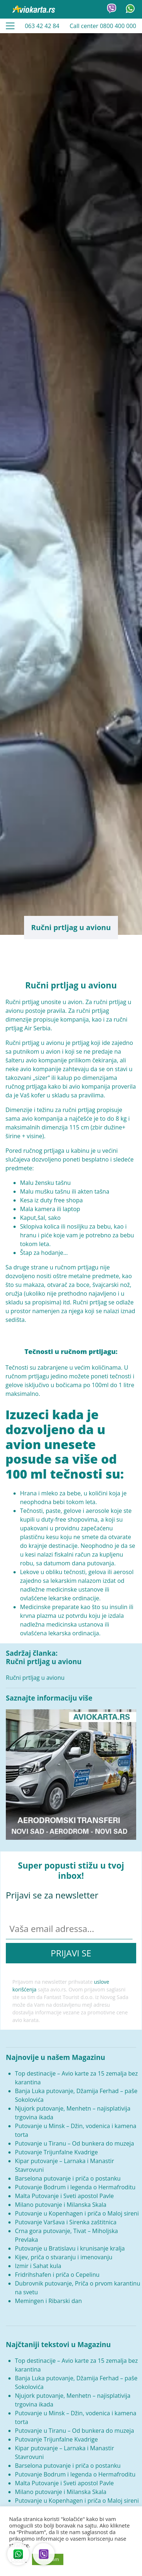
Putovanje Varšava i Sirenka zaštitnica (66, 2222)
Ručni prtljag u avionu (35, 1678)
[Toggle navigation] (10, 26)
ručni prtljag (79, 1110)
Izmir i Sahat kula (38, 2266)
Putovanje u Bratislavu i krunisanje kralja (70, 2248)
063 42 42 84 (42, 26)
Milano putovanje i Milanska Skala (60, 2205)
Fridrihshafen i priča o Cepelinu (57, 2275)
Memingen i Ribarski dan (48, 2301)
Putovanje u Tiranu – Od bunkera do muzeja (74, 2143)
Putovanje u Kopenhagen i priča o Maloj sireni (77, 2213)
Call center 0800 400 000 (103, 26)
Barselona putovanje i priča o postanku (68, 2178)
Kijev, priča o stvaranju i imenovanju (63, 2257)
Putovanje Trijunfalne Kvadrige (56, 2152)
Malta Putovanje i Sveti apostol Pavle (64, 2196)
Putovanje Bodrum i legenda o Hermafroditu (75, 2187)
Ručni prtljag (22, 1043)
